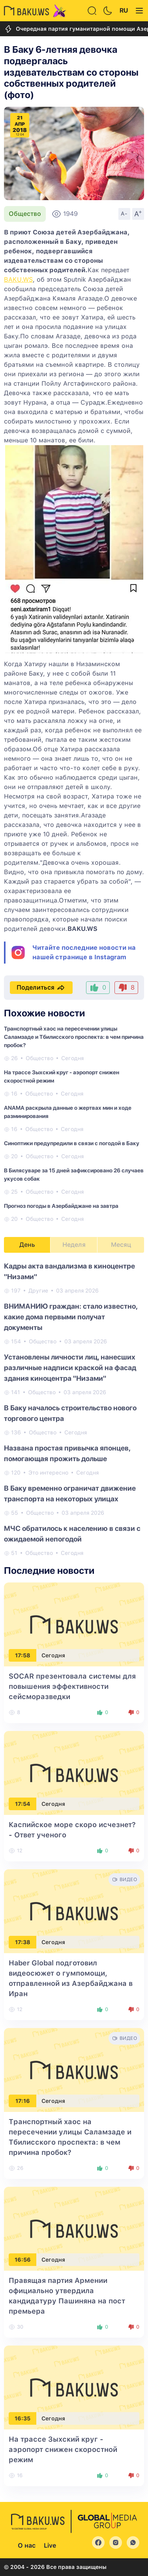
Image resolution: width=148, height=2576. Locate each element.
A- (124, 213)
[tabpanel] (74, 1409)
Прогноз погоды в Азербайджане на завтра (61, 1206)
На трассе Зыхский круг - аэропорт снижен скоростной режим (63, 2449)
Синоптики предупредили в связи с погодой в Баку (71, 1143)
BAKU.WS (18, 279)
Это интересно (48, 1472)
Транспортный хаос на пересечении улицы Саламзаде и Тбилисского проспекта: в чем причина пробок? (74, 1036)
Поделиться (41, 987)
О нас (27, 2545)
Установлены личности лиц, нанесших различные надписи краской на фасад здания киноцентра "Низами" (70, 1367)
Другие (38, 1290)
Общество (25, 213)
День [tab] (27, 1244)
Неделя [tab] (74, 1244)
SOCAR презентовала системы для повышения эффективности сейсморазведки (72, 1686)
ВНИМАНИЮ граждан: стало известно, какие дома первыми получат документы (70, 1317)
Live (50, 2545)
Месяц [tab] (121, 1244)
